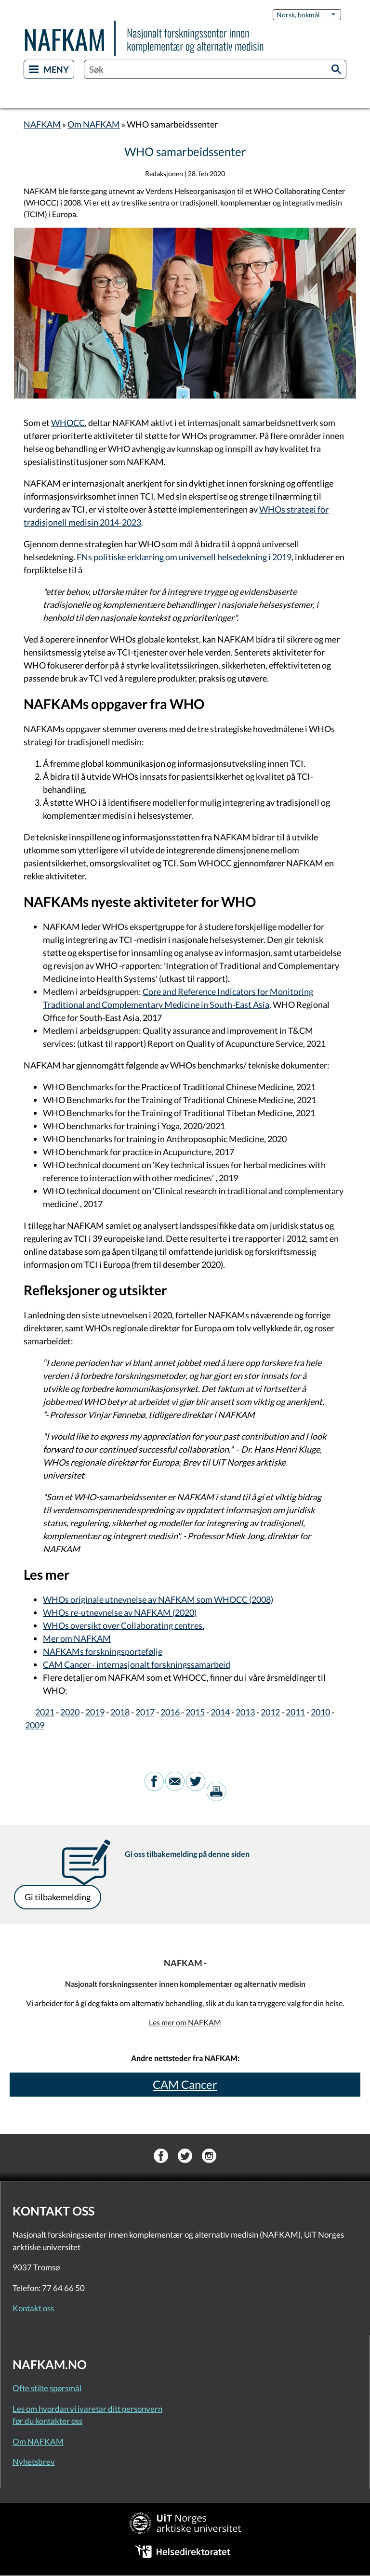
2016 (170, 1712)
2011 (295, 1712)
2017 (145, 1712)
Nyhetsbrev (34, 2462)
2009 (34, 1725)
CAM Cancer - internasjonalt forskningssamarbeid (136, 1664)
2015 (195, 1712)
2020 (69, 1712)
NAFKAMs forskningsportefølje (102, 1651)
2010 (320, 1712)
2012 (270, 1712)
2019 (95, 1712)
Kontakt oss (33, 2308)
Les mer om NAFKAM (185, 2022)
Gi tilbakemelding (58, 1897)
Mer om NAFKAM (77, 1638)
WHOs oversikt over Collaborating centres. (123, 1625)
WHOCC (68, 422)
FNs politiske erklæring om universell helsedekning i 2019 (184, 557)
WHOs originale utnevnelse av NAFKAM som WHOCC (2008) (158, 1599)
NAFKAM (42, 124)
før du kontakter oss (47, 2421)
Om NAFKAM (93, 124)
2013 (245, 1712)
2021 (44, 1712)
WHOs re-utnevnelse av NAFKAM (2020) (120, 1612)
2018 (120, 1712)
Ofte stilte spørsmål (47, 2388)
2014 (220, 1712)
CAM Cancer (185, 2084)
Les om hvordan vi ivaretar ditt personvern (87, 2409)
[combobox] (215, 69)
